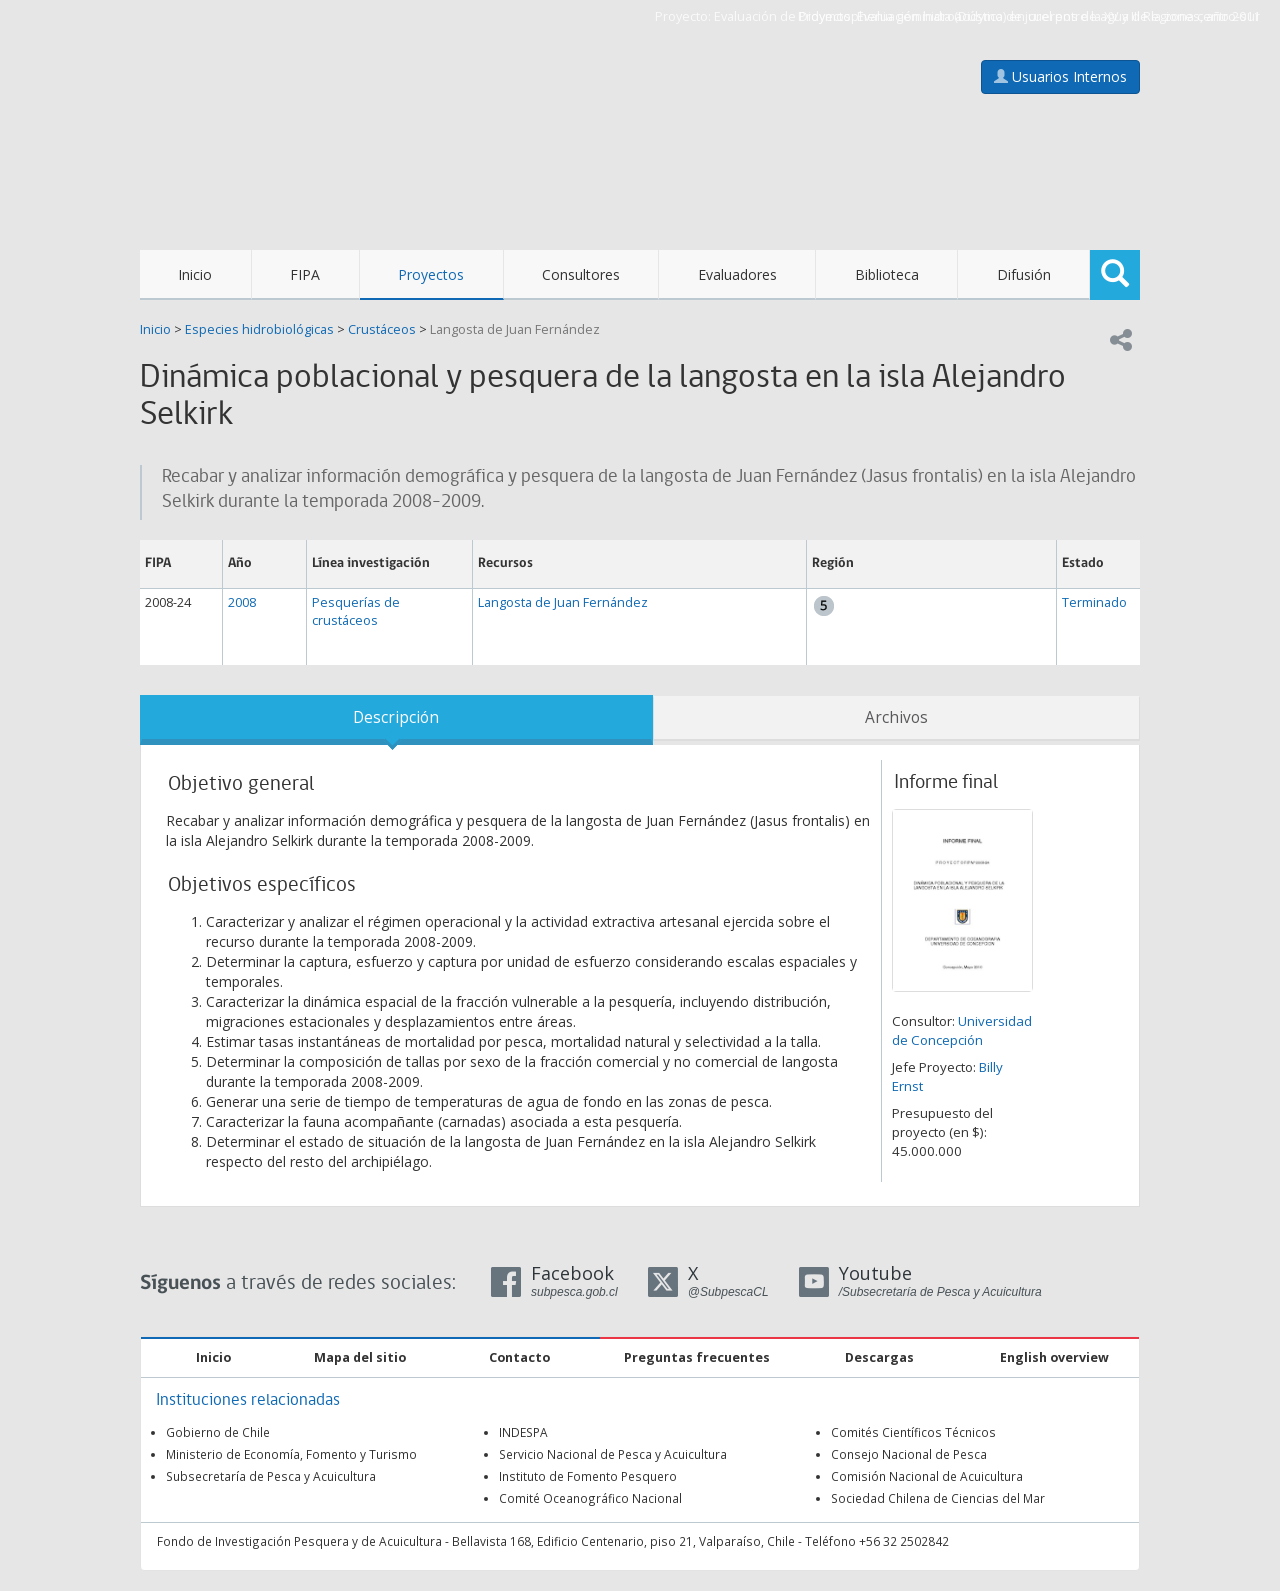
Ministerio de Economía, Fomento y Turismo (291, 1454)
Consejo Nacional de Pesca (909, 1454)
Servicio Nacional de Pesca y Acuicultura (613, 1454)
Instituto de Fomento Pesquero (588, 1476)
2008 (242, 602)
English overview (1054, 1357)
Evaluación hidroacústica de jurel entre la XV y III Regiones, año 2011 (1058, 16)
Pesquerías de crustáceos (356, 611)
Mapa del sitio (360, 1357)
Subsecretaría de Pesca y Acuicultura (271, 1476)
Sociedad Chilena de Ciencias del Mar (938, 1498)
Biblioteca (887, 274)
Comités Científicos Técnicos (913, 1432)
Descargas (879, 1357)
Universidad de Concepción (962, 1030)
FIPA (305, 274)
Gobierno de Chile (218, 1432)
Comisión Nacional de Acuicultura (927, 1476)
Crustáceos (382, 329)
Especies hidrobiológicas (259, 329)
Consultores (581, 274)
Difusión (1024, 274)
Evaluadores (737, 274)
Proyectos (431, 274)
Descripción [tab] (396, 717)
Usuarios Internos (1060, 76)
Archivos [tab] (896, 717)
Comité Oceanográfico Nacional (590, 1498)
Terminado (1094, 602)
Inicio (195, 274)
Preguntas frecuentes (697, 1357)
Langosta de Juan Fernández (515, 329)
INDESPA (523, 1432)
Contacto (519, 1357)
